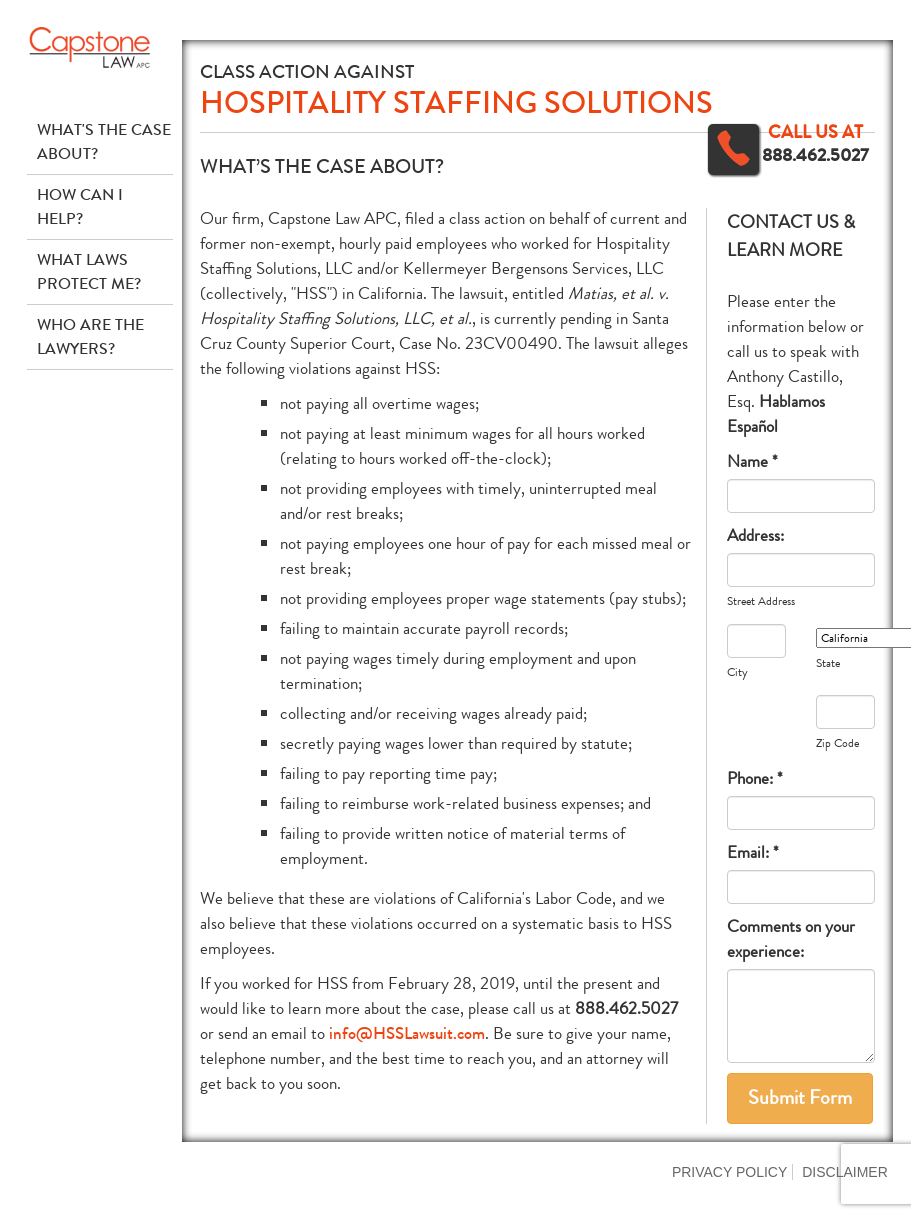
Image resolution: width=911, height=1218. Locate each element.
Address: (755, 535)
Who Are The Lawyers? (90, 336)
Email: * (753, 852)
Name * (752, 461)
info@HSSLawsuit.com (407, 1033)
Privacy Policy (729, 1172)
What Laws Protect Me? (89, 271)
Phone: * (755, 778)
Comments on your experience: (791, 939)
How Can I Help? (80, 206)
